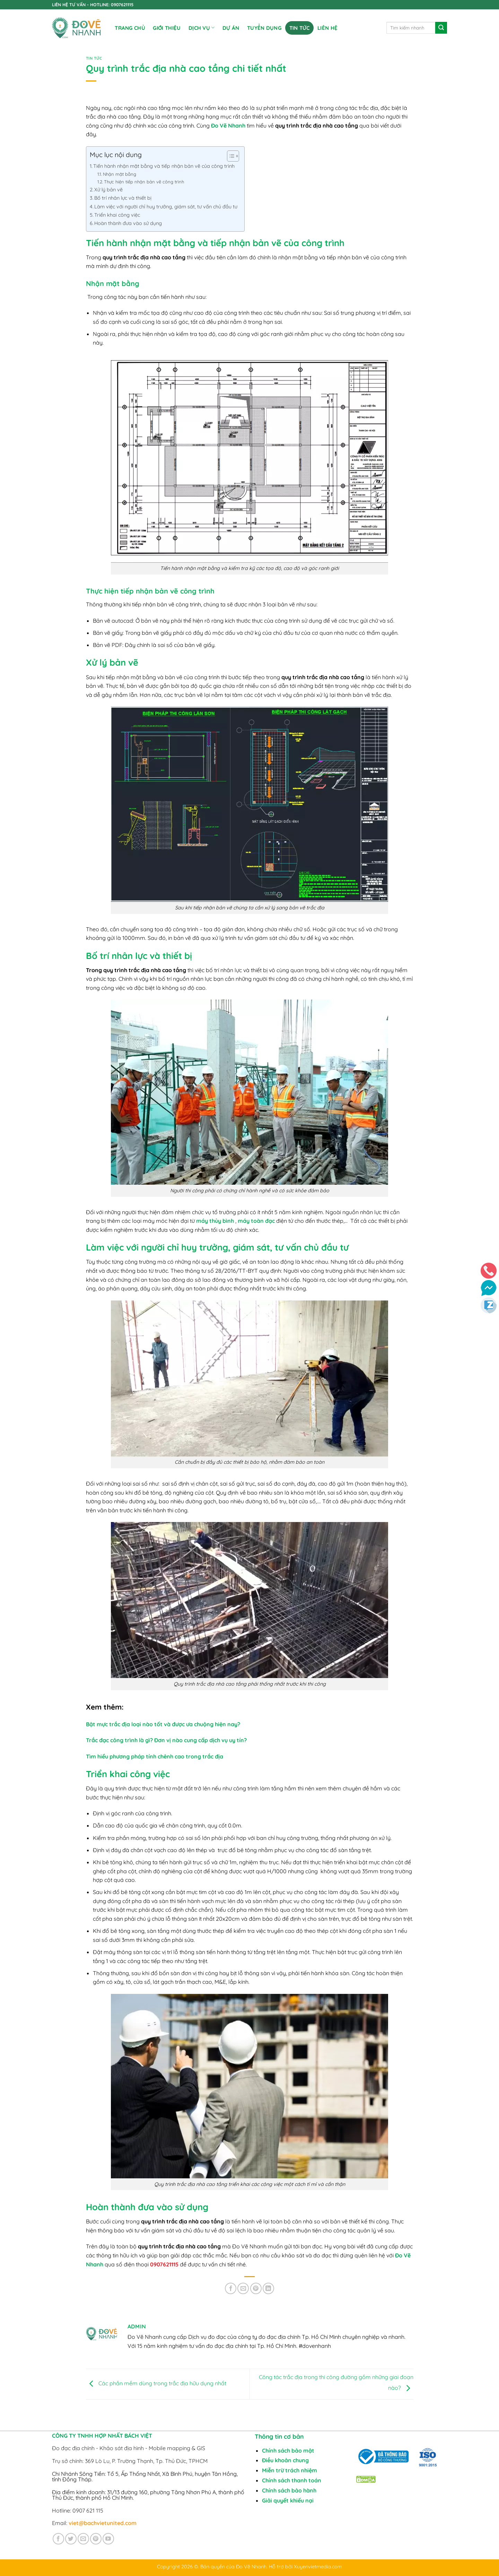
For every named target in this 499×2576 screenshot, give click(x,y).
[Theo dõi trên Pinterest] (96, 2538)
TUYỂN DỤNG (264, 28)
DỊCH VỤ (202, 27)
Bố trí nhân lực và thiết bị (122, 198)
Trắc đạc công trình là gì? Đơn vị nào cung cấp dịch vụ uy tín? (166, 1740)
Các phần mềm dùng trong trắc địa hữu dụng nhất (156, 2383)
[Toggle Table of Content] (229, 156)
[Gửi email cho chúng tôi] (83, 2538)
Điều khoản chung (285, 2460)
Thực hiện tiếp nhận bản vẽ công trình (144, 181)
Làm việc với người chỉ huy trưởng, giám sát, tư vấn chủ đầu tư (165, 207)
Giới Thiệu (167, 28)
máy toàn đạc (256, 1220)
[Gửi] (441, 28)
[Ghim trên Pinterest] (256, 2288)
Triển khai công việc (117, 215)
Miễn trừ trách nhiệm (289, 2470)
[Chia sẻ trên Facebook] (230, 2288)
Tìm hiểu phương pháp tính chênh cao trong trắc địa (154, 1756)
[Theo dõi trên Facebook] (58, 2538)
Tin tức (299, 28)
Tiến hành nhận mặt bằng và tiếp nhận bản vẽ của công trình (164, 166)
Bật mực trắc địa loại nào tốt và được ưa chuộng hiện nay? (163, 1724)
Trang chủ (130, 28)
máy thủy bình (215, 1220)
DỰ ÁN (230, 28)
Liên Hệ (327, 28)
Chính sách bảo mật (288, 2450)
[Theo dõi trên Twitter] (71, 2538)
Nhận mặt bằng (119, 174)
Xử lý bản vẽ (108, 190)
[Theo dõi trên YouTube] (108, 2538)
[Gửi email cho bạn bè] (243, 2288)
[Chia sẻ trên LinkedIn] (268, 2288)
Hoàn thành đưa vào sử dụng (128, 223)
